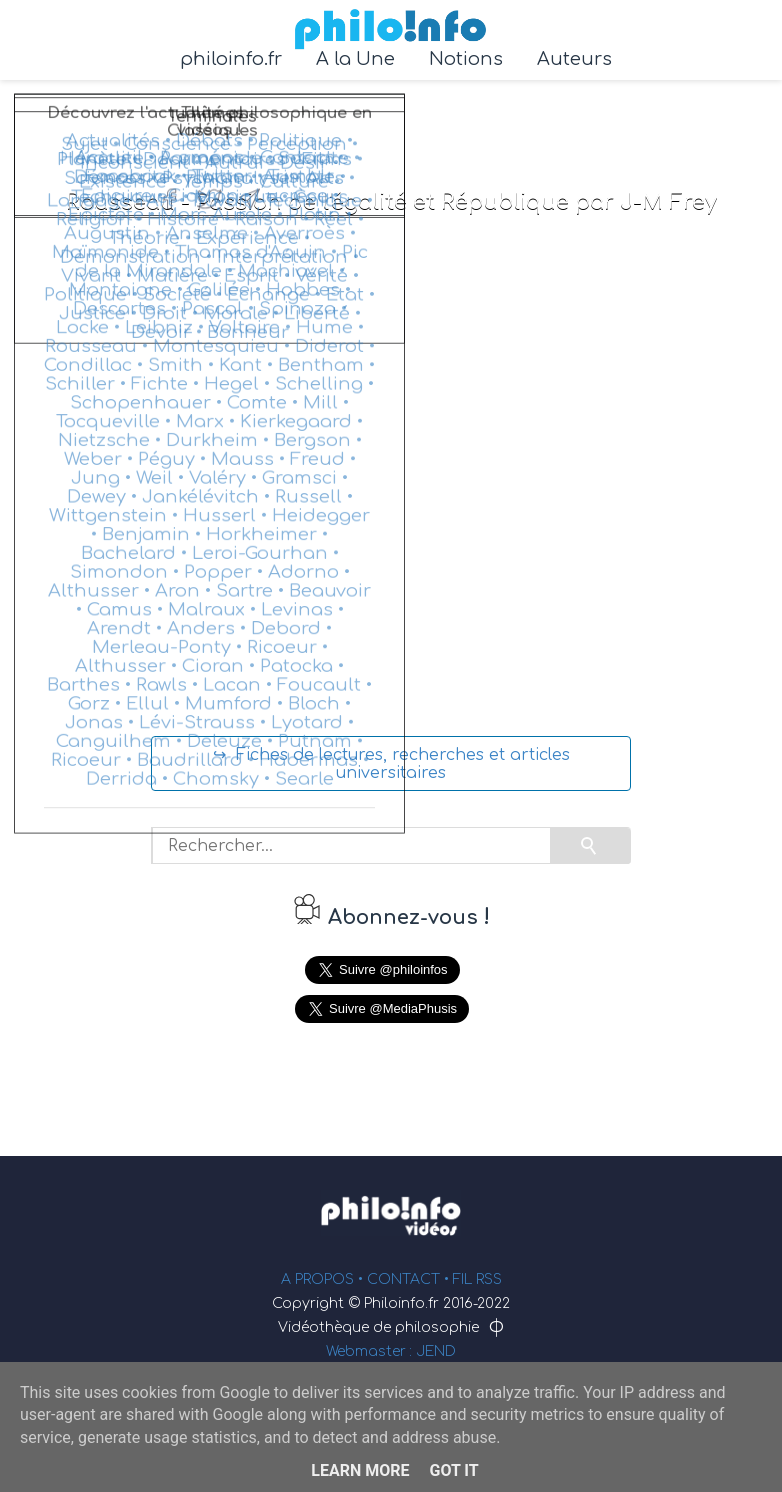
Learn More (360, 1470)
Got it (453, 1470)
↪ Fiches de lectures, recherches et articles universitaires (391, 764)
